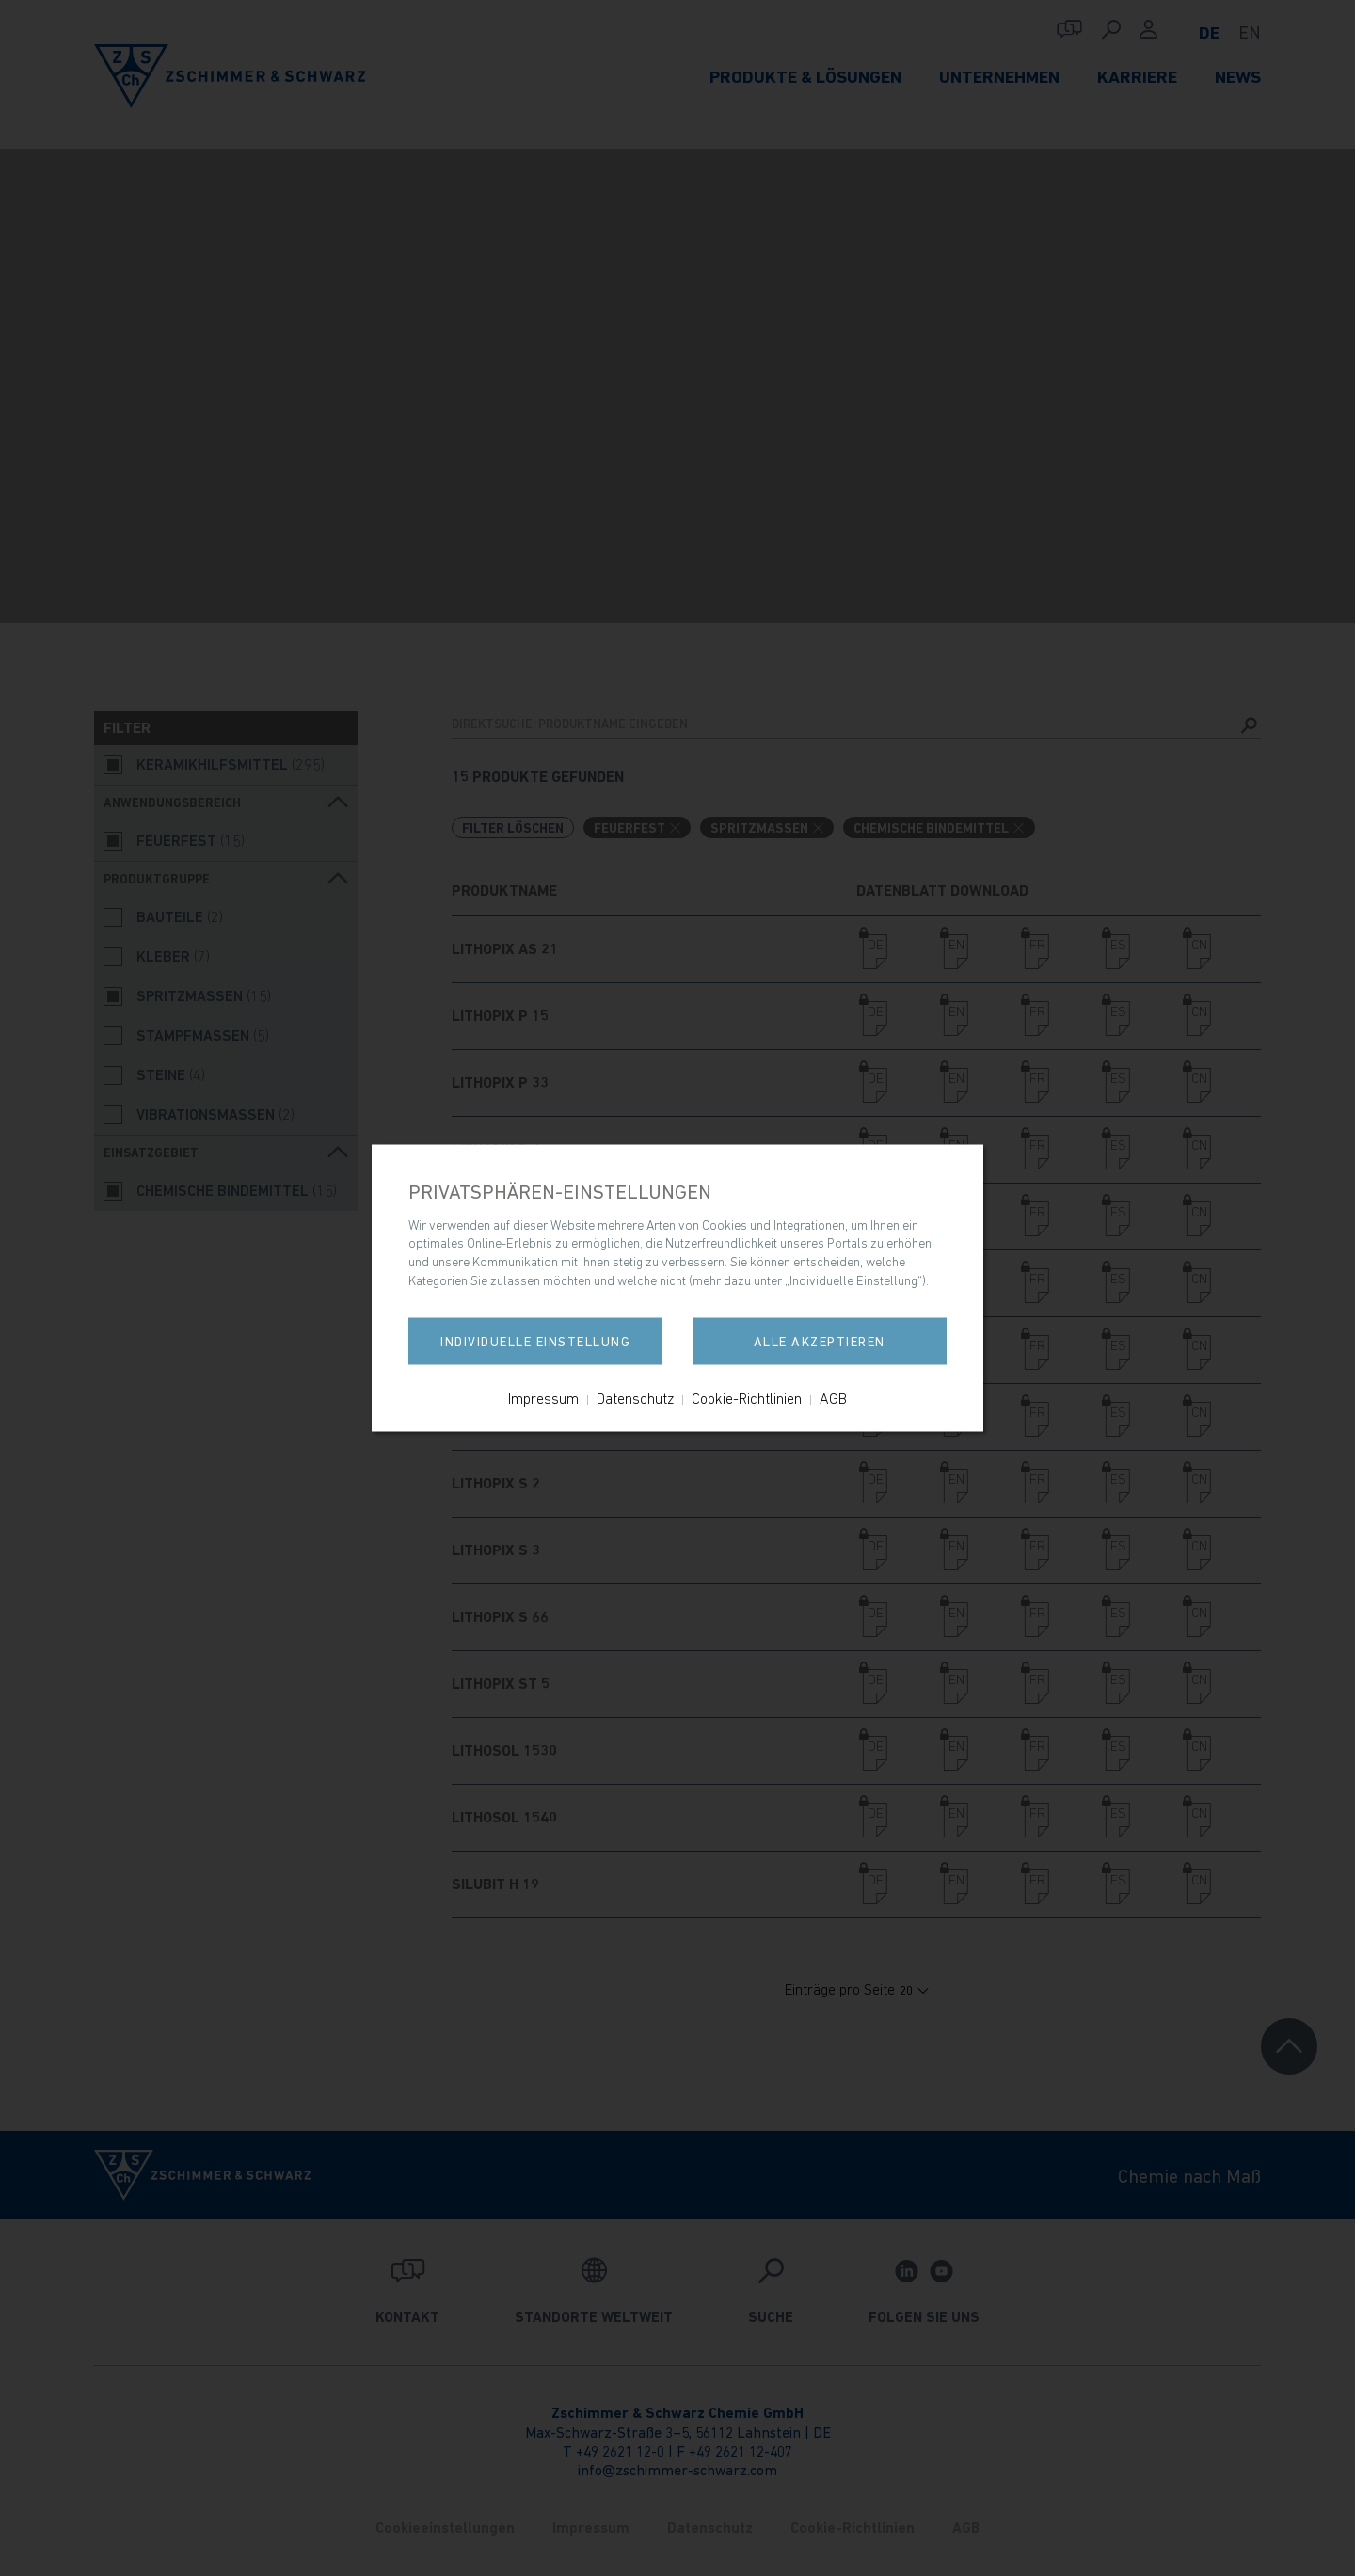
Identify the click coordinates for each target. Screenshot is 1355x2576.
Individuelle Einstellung (536, 1341)
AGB (833, 1398)
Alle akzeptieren (819, 1341)
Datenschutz (635, 1398)
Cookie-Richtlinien (747, 1398)
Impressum (543, 1398)
